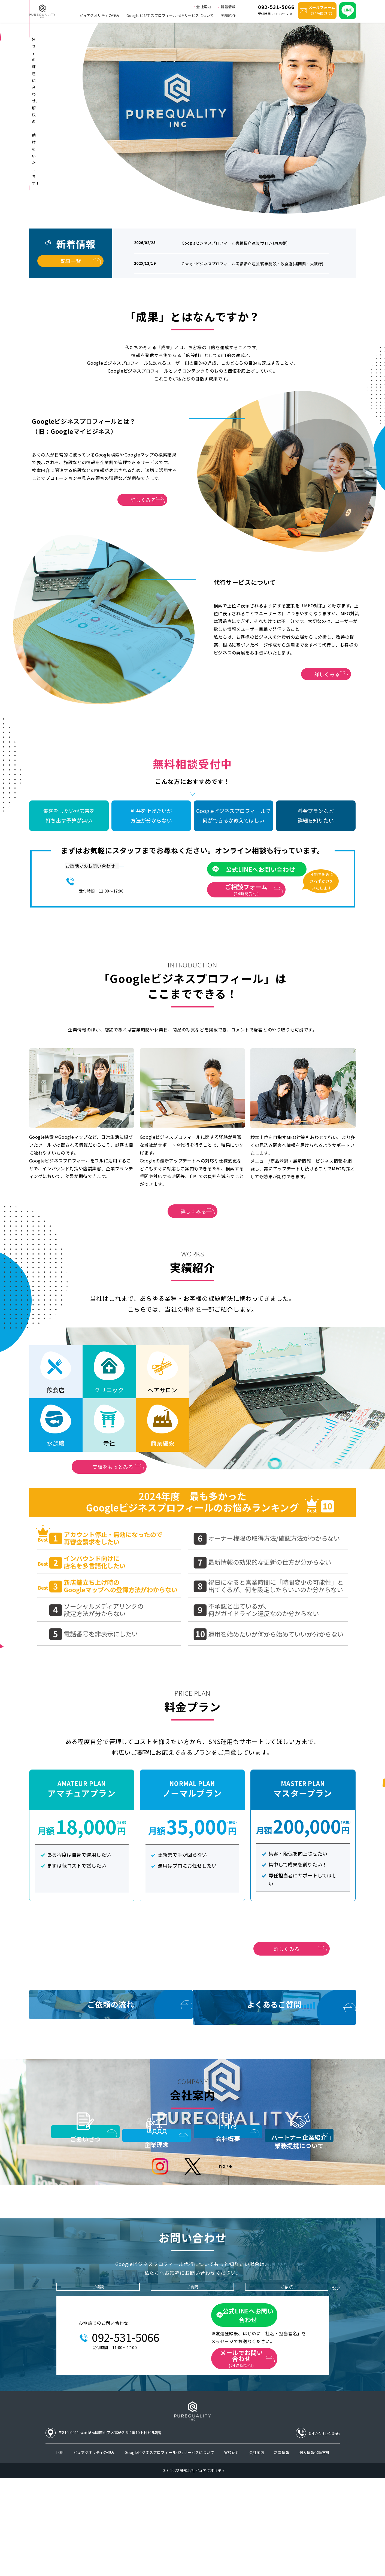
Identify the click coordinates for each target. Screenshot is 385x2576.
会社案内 (202, 6)
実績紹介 (228, 15)
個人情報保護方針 (314, 2550)
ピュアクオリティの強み (99, 15)
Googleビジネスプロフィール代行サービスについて (170, 15)
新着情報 (227, 6)
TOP (59, 2550)
